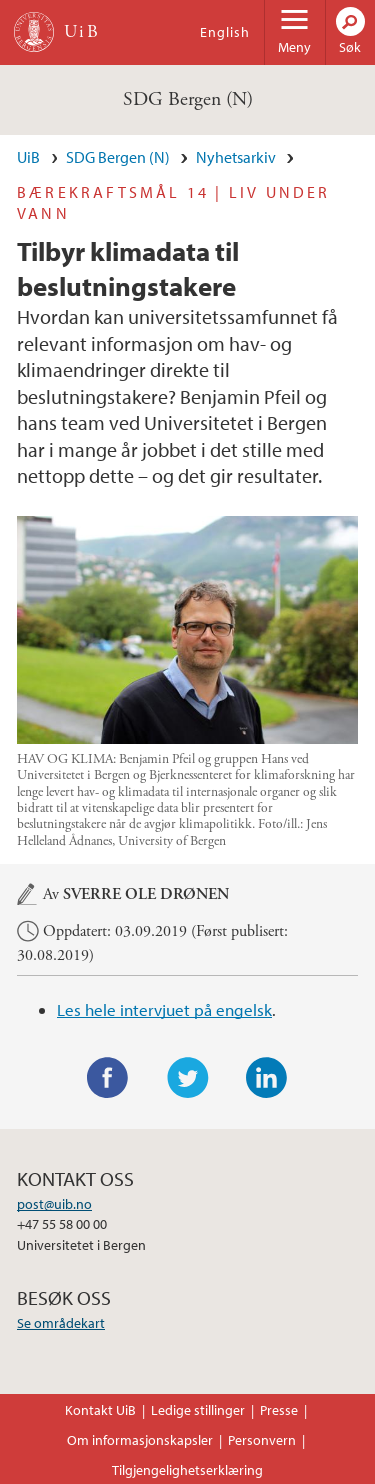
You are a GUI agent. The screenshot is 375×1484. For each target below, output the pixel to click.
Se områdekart (61, 1323)
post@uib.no (54, 1204)
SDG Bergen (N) (188, 99)
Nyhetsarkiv (236, 157)
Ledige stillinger (198, 1410)
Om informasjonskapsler (140, 1440)
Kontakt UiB (100, 1410)
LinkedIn (267, 1078)
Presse (279, 1410)
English (225, 32)
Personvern (262, 1440)
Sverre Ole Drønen (146, 894)
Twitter (188, 1078)
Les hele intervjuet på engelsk (164, 1009)
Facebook (108, 1078)
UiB (28, 157)
